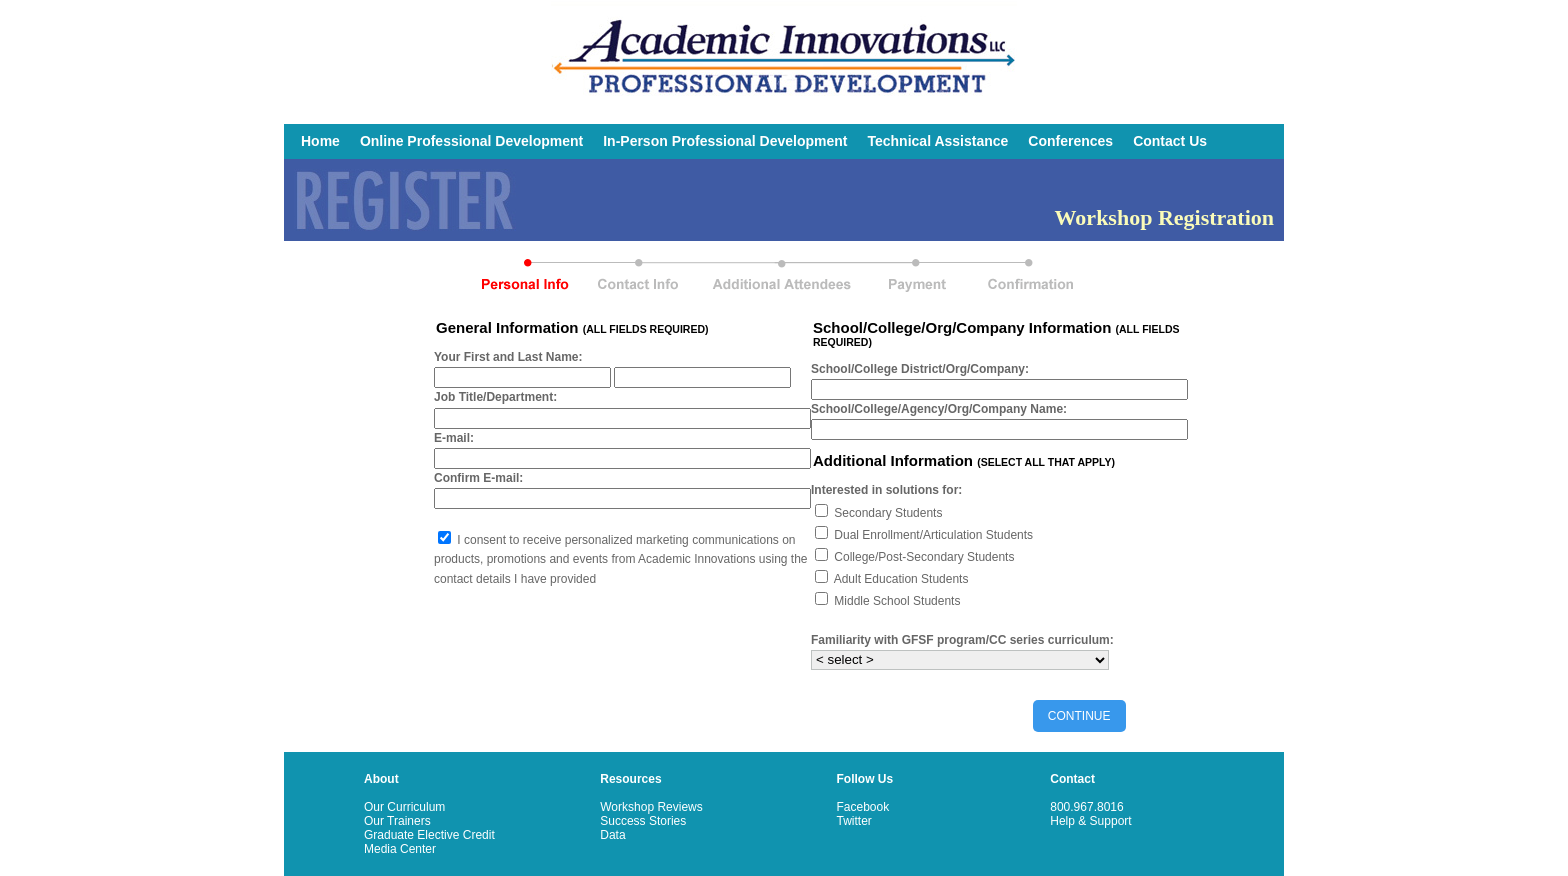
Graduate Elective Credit (429, 835)
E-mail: (454, 438)
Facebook (863, 807)
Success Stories (643, 821)
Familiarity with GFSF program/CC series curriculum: (962, 640)
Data (612, 835)
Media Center (400, 849)
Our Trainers (397, 821)
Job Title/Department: (495, 397)
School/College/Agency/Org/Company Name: (939, 409)
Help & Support (1090, 821)
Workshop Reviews (651, 807)
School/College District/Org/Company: (920, 369)
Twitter (854, 821)
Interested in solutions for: (886, 490)
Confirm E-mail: (478, 478)
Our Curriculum (404, 807)
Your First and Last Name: (508, 357)
